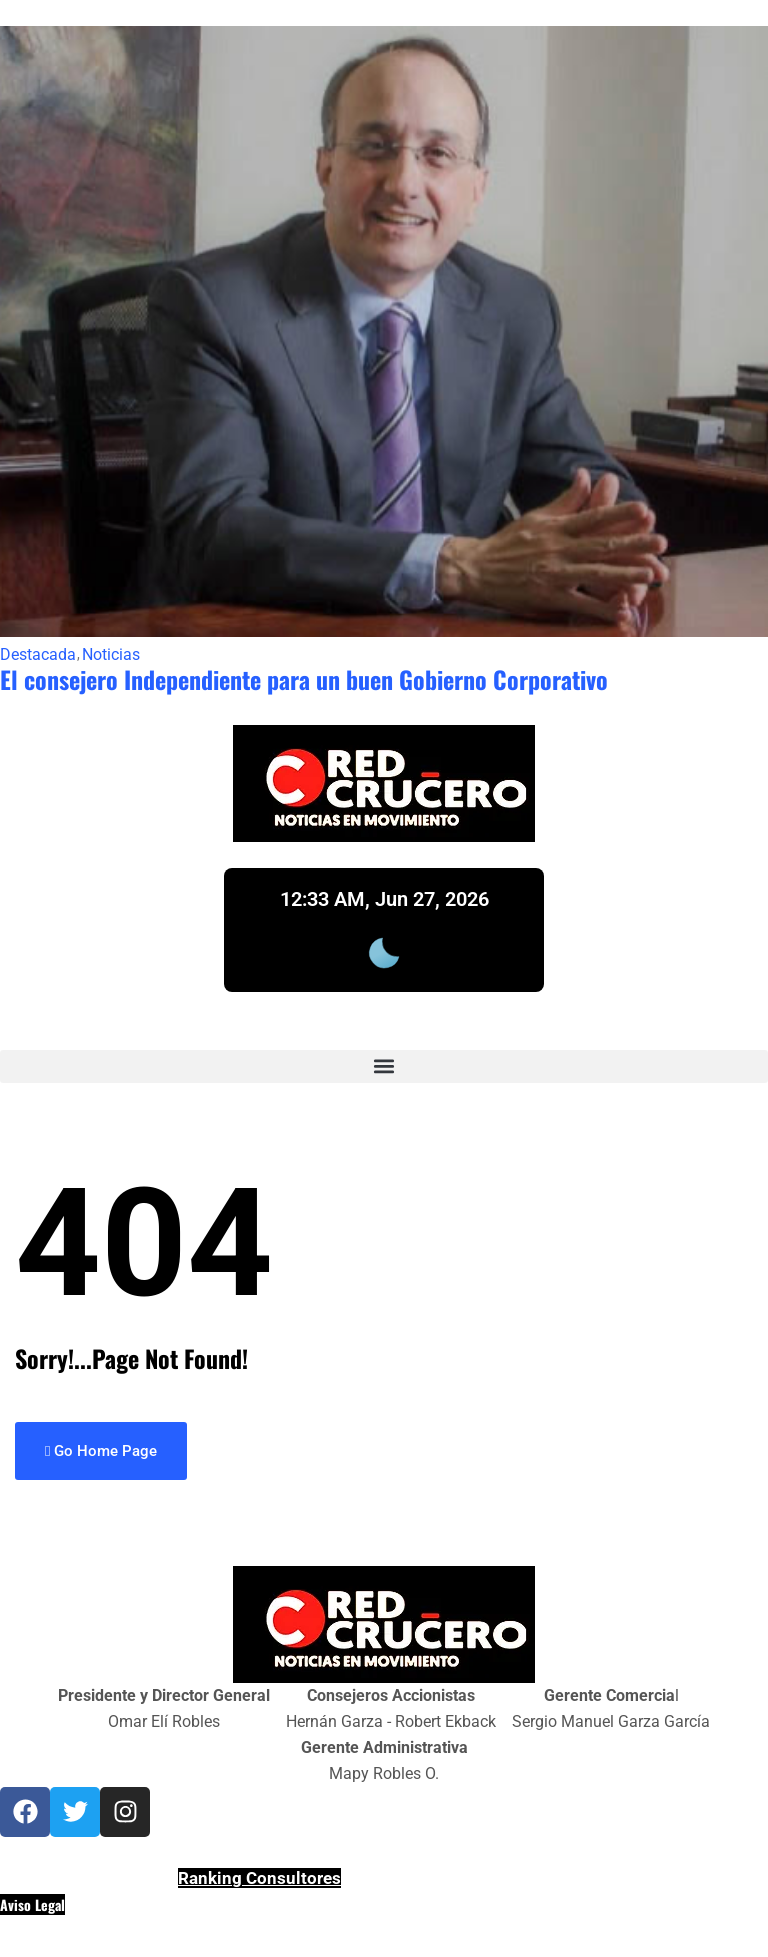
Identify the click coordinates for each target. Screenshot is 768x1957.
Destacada (38, 655)
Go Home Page (101, 1451)
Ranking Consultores (259, 1878)
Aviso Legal (32, 1904)
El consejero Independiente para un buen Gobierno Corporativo (304, 679)
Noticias (111, 655)
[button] (384, 1066)
